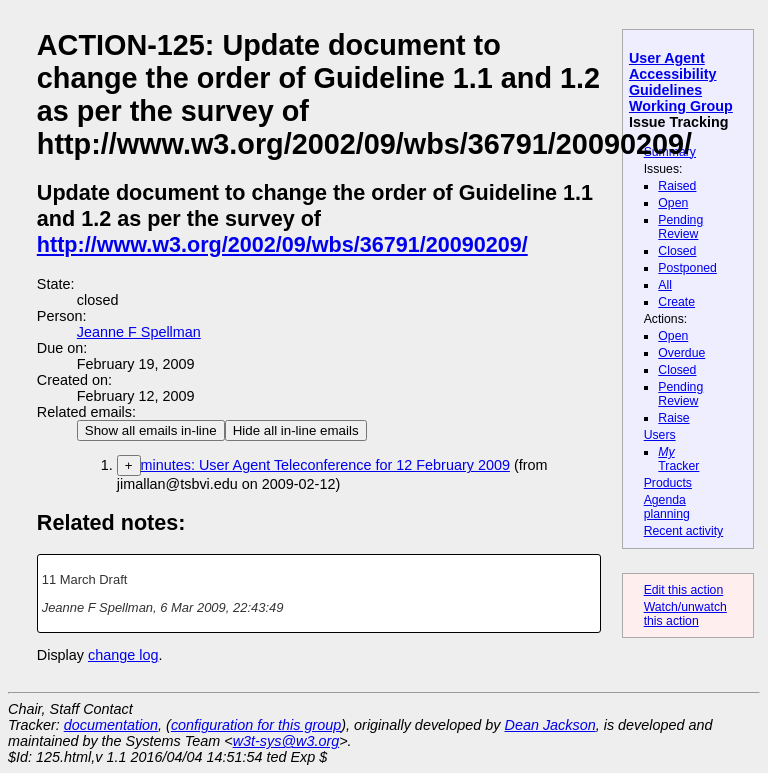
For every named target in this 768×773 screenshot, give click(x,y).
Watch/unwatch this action (685, 614)
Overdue (681, 353)
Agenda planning (667, 507)
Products (668, 483)
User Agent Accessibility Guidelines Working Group (681, 82)
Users (660, 435)
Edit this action (684, 590)
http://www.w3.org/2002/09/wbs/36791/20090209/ (282, 244)
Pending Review (680, 227)
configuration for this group (256, 725)
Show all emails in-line (151, 430)
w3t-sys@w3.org (286, 741)
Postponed (687, 268)
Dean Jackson (550, 725)
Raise (673, 418)
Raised (677, 186)
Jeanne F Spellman (139, 332)
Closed (677, 251)
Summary (670, 152)
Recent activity (684, 531)
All (665, 285)
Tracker (678, 459)
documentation (111, 725)
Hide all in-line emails (296, 430)
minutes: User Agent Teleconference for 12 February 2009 (325, 465)
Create (676, 302)
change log (123, 655)
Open (673, 203)
